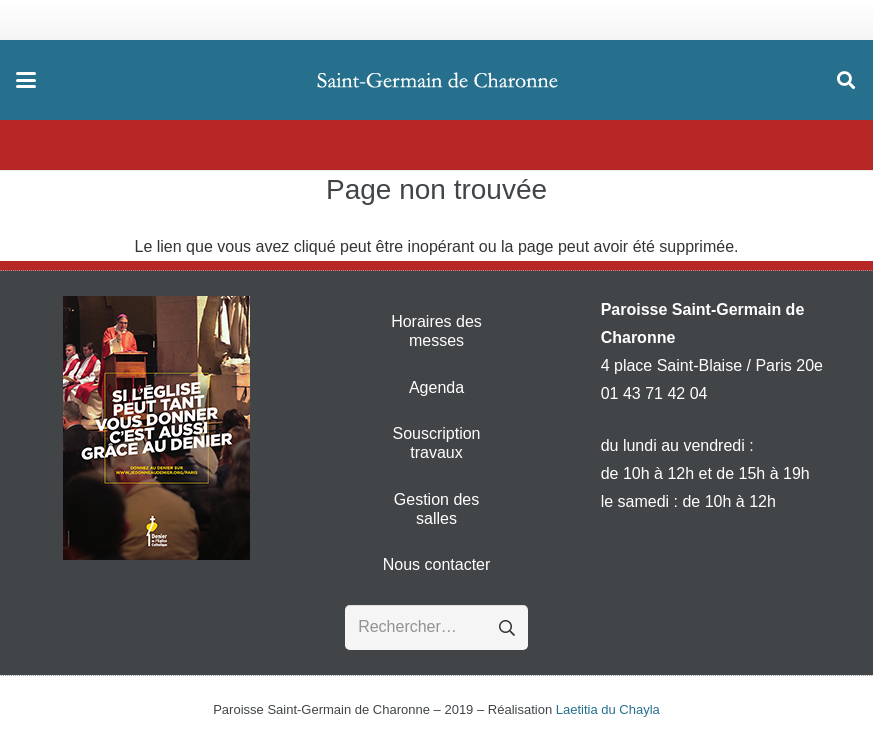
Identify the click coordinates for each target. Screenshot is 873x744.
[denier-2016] (156, 428)
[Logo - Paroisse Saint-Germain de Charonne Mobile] (438, 80)
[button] (26, 80)
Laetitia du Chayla (608, 709)
